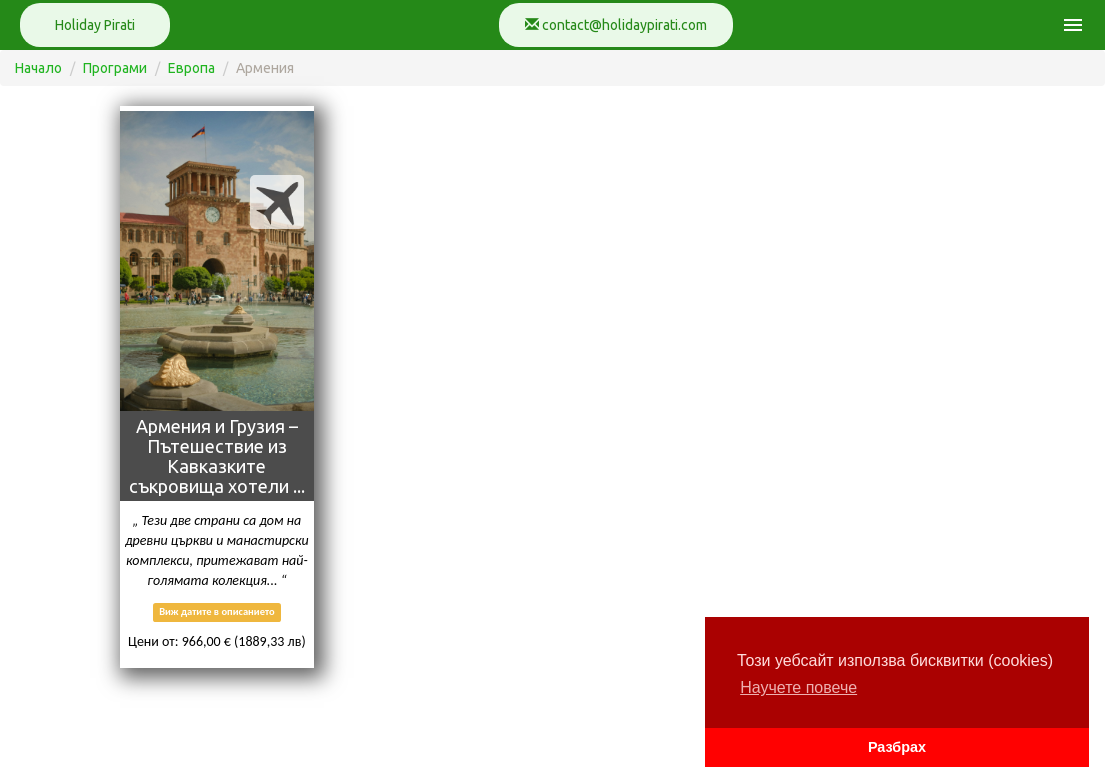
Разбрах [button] (897, 747)
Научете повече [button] (798, 687)
